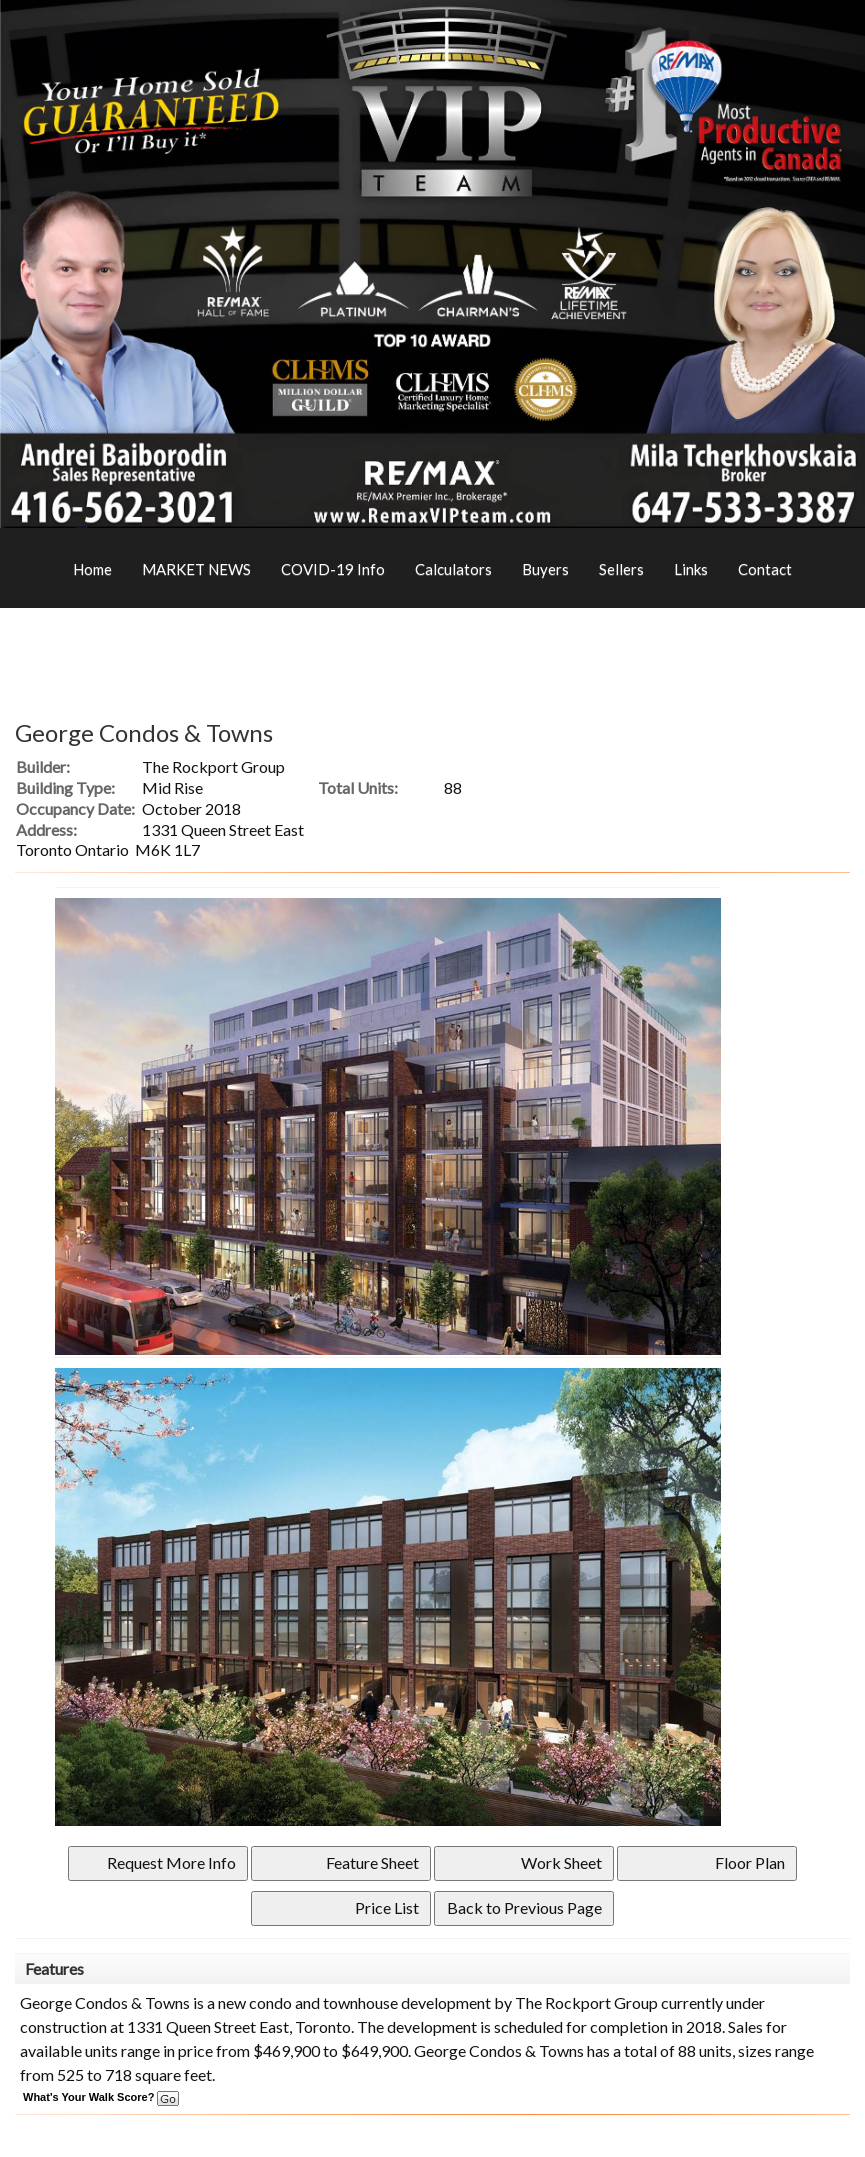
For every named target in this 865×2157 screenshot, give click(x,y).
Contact (765, 569)
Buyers (545, 569)
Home (92, 569)
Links (691, 569)
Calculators (453, 569)
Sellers (621, 569)
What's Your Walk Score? (101, 2097)
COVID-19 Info (333, 569)
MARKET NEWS (196, 569)
